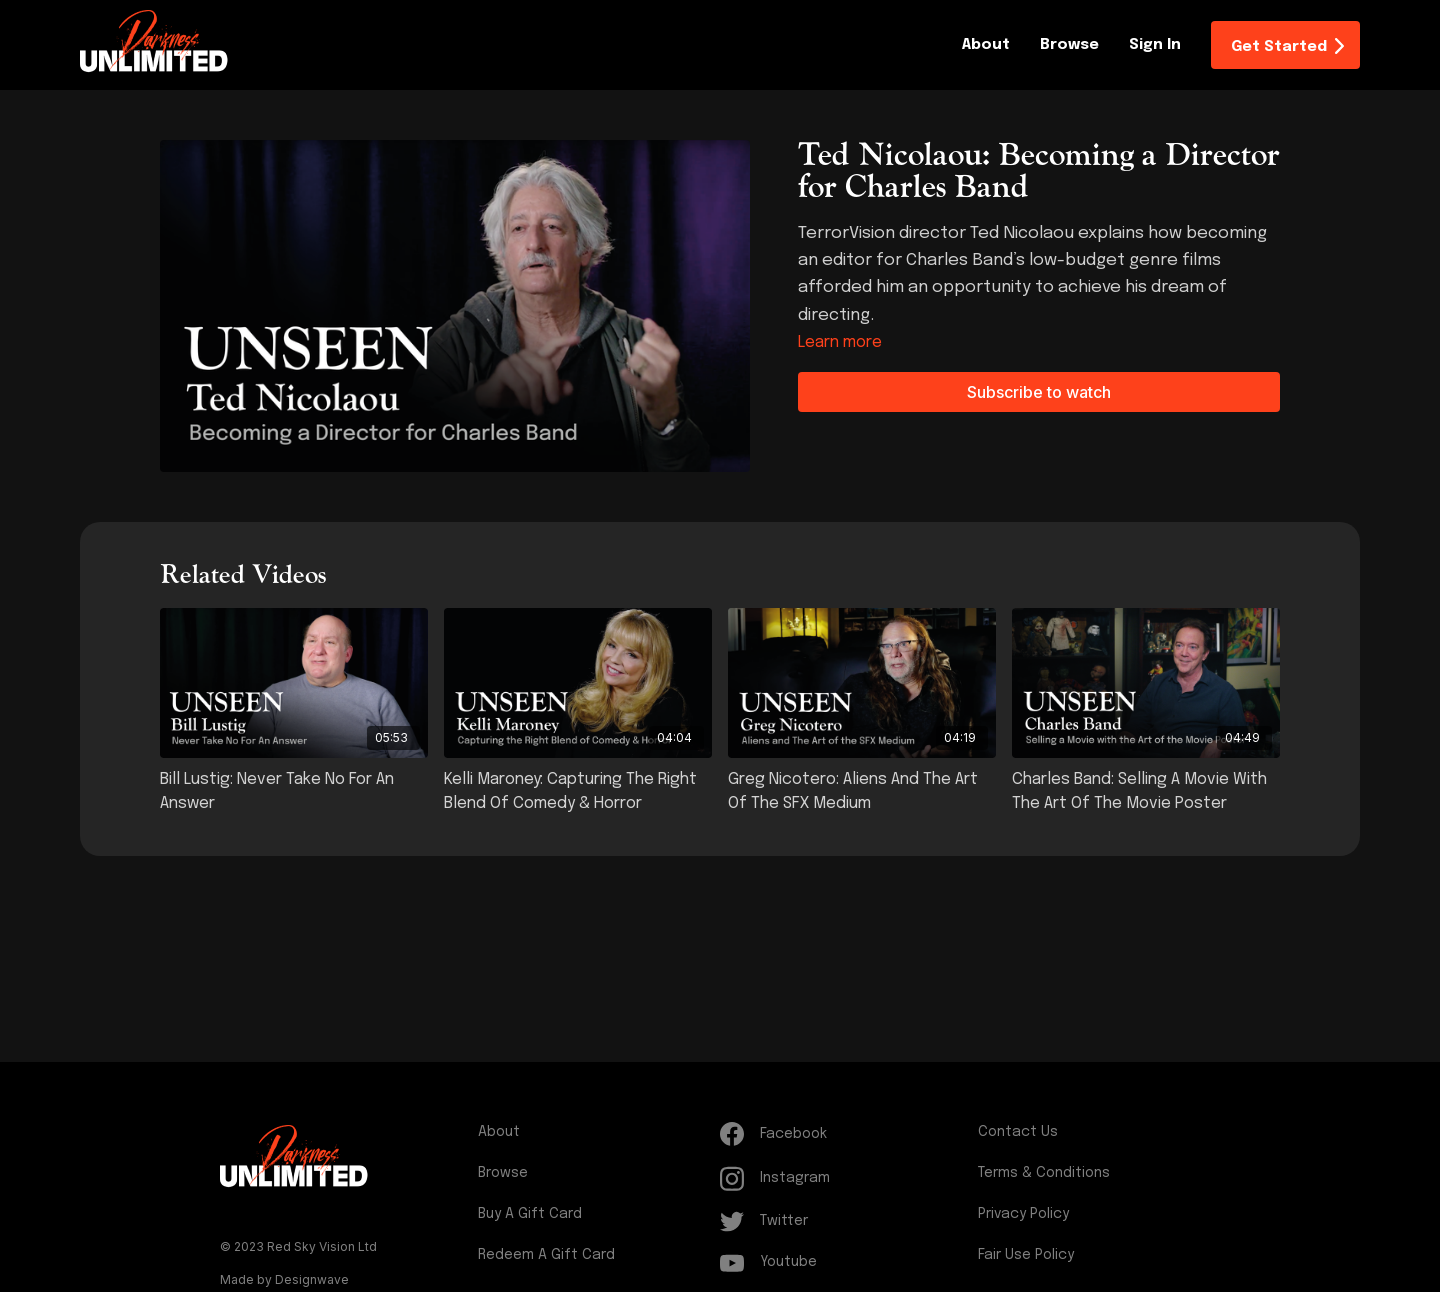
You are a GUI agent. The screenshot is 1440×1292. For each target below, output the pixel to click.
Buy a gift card (530, 1214)
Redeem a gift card (546, 1255)
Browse (1069, 45)
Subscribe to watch (1039, 392)
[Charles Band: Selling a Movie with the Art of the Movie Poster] (1146, 792)
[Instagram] (845, 1178)
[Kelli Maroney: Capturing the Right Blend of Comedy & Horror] (578, 792)
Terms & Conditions (1044, 1173)
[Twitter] (845, 1221)
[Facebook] (845, 1134)
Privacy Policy (1023, 1214)
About (986, 45)
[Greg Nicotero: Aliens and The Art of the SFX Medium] (862, 792)
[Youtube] (845, 1262)
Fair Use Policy (1026, 1255)
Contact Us (1018, 1132)
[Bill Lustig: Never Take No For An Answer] (294, 792)
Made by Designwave (284, 1279)
